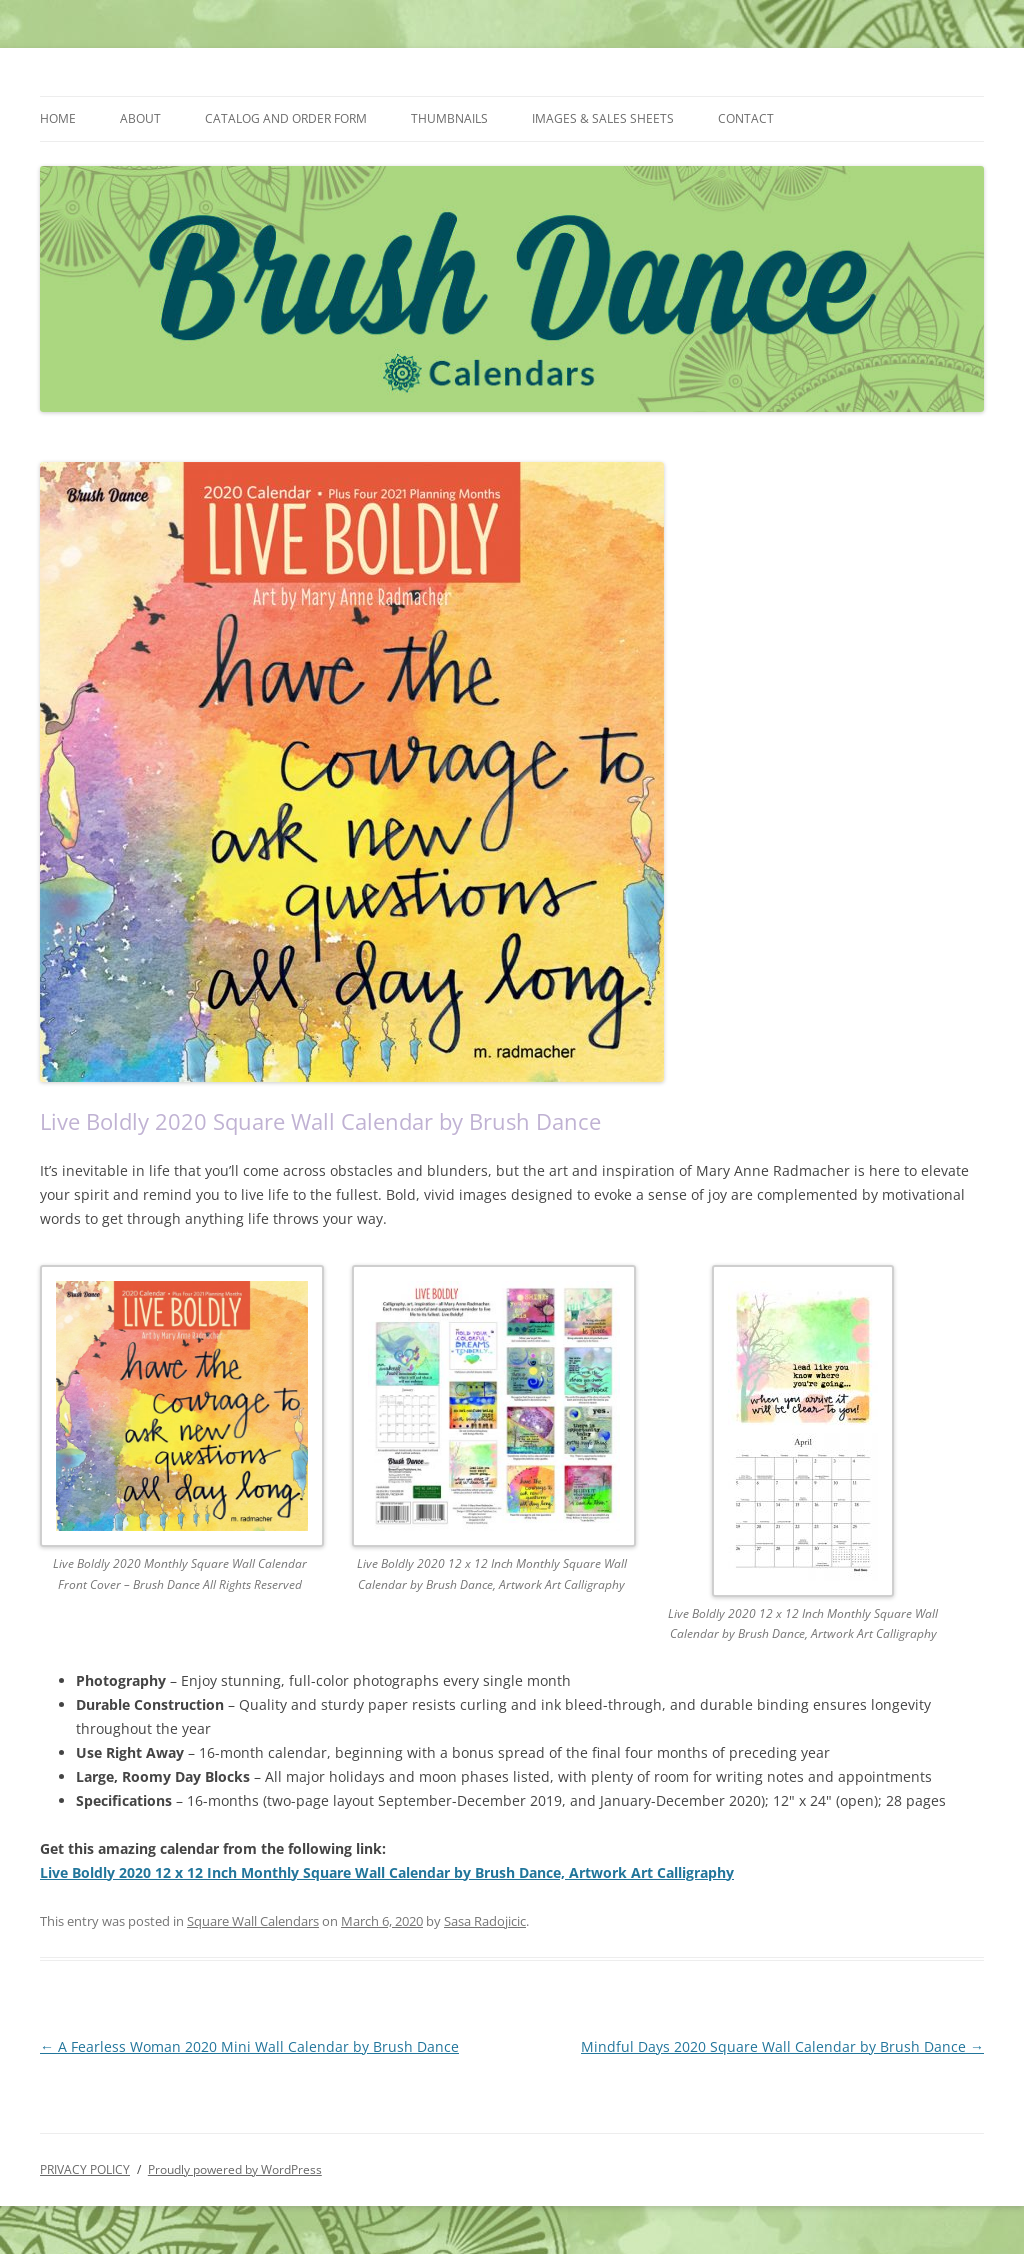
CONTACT (746, 118)
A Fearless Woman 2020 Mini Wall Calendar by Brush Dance (249, 2046)
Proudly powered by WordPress (235, 2169)
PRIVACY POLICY (85, 2169)
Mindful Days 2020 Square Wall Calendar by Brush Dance (782, 2046)
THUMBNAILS (449, 118)
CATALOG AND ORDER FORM (286, 118)
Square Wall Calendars (253, 1921)
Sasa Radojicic (485, 1921)
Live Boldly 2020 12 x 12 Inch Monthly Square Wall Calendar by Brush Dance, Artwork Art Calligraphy (387, 1872)
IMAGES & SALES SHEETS (603, 118)
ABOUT (140, 118)
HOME (58, 118)
